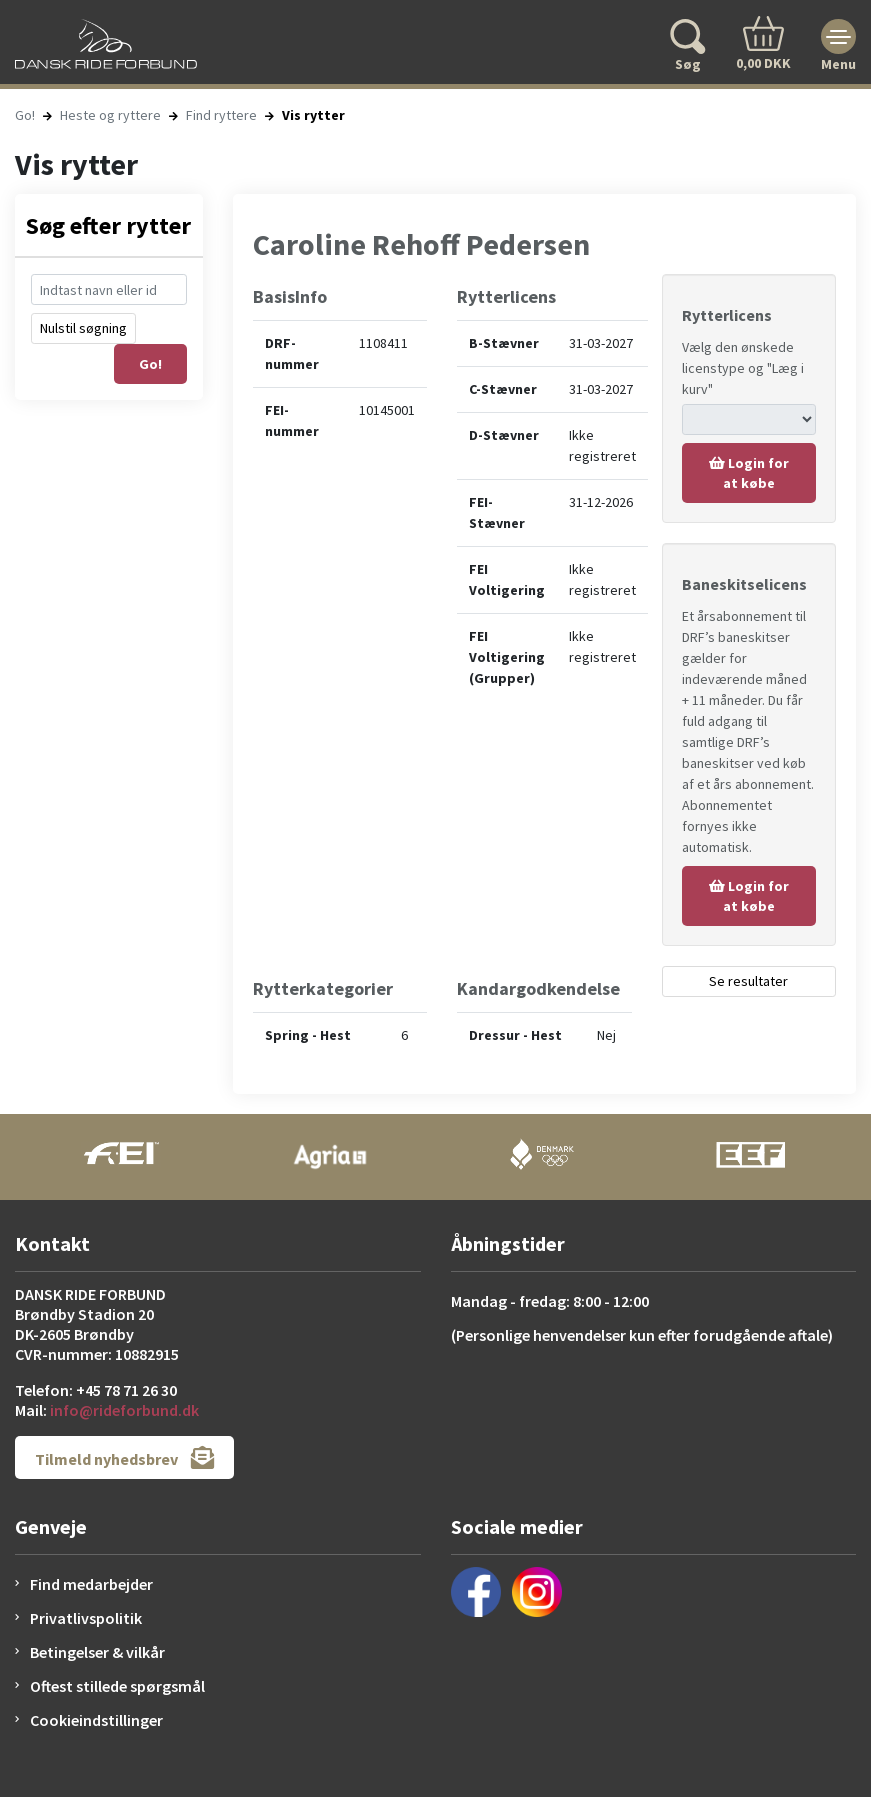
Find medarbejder (91, 1584)
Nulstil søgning (83, 328)
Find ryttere (221, 115)
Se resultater (748, 981)
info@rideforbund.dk (124, 1410)
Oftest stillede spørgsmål (117, 1686)
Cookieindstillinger (96, 1720)
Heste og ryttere (110, 115)
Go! (25, 115)
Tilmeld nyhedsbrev (124, 1457)
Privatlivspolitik (86, 1618)
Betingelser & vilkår (97, 1652)
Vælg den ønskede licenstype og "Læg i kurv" (743, 368)
